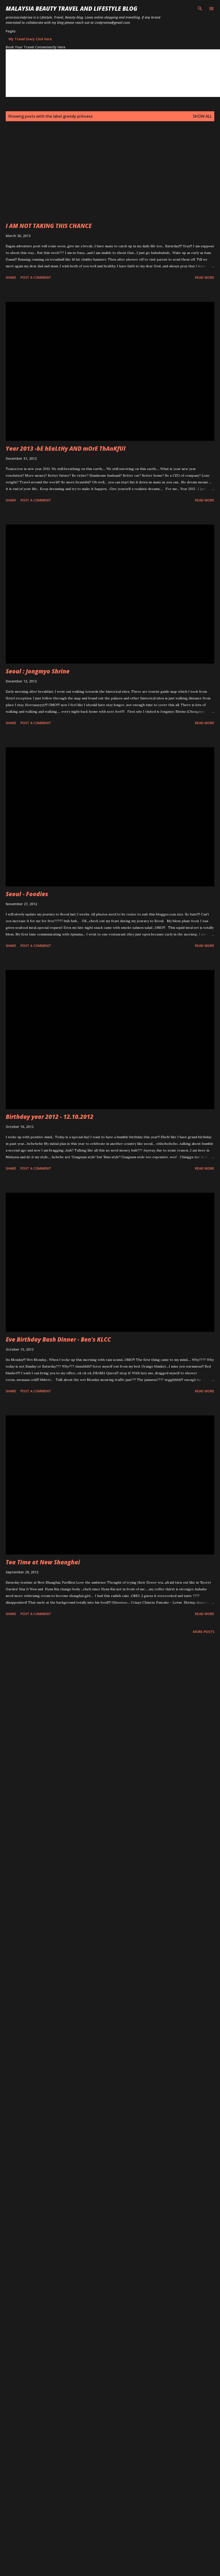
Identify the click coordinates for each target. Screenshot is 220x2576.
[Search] (200, 8)
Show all (202, 116)
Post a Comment (35, 277)
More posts (203, 1631)
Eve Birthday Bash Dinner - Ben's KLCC (58, 1339)
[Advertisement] (44, 177)
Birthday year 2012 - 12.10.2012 (49, 1117)
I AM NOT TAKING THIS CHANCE (49, 226)
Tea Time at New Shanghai (43, 1562)
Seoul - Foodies (27, 894)
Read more (204, 277)
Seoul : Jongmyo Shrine (38, 671)
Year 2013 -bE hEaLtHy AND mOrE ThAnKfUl (65, 448)
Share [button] (11, 277)
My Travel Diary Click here (30, 39)
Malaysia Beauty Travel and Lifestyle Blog (71, 8)
